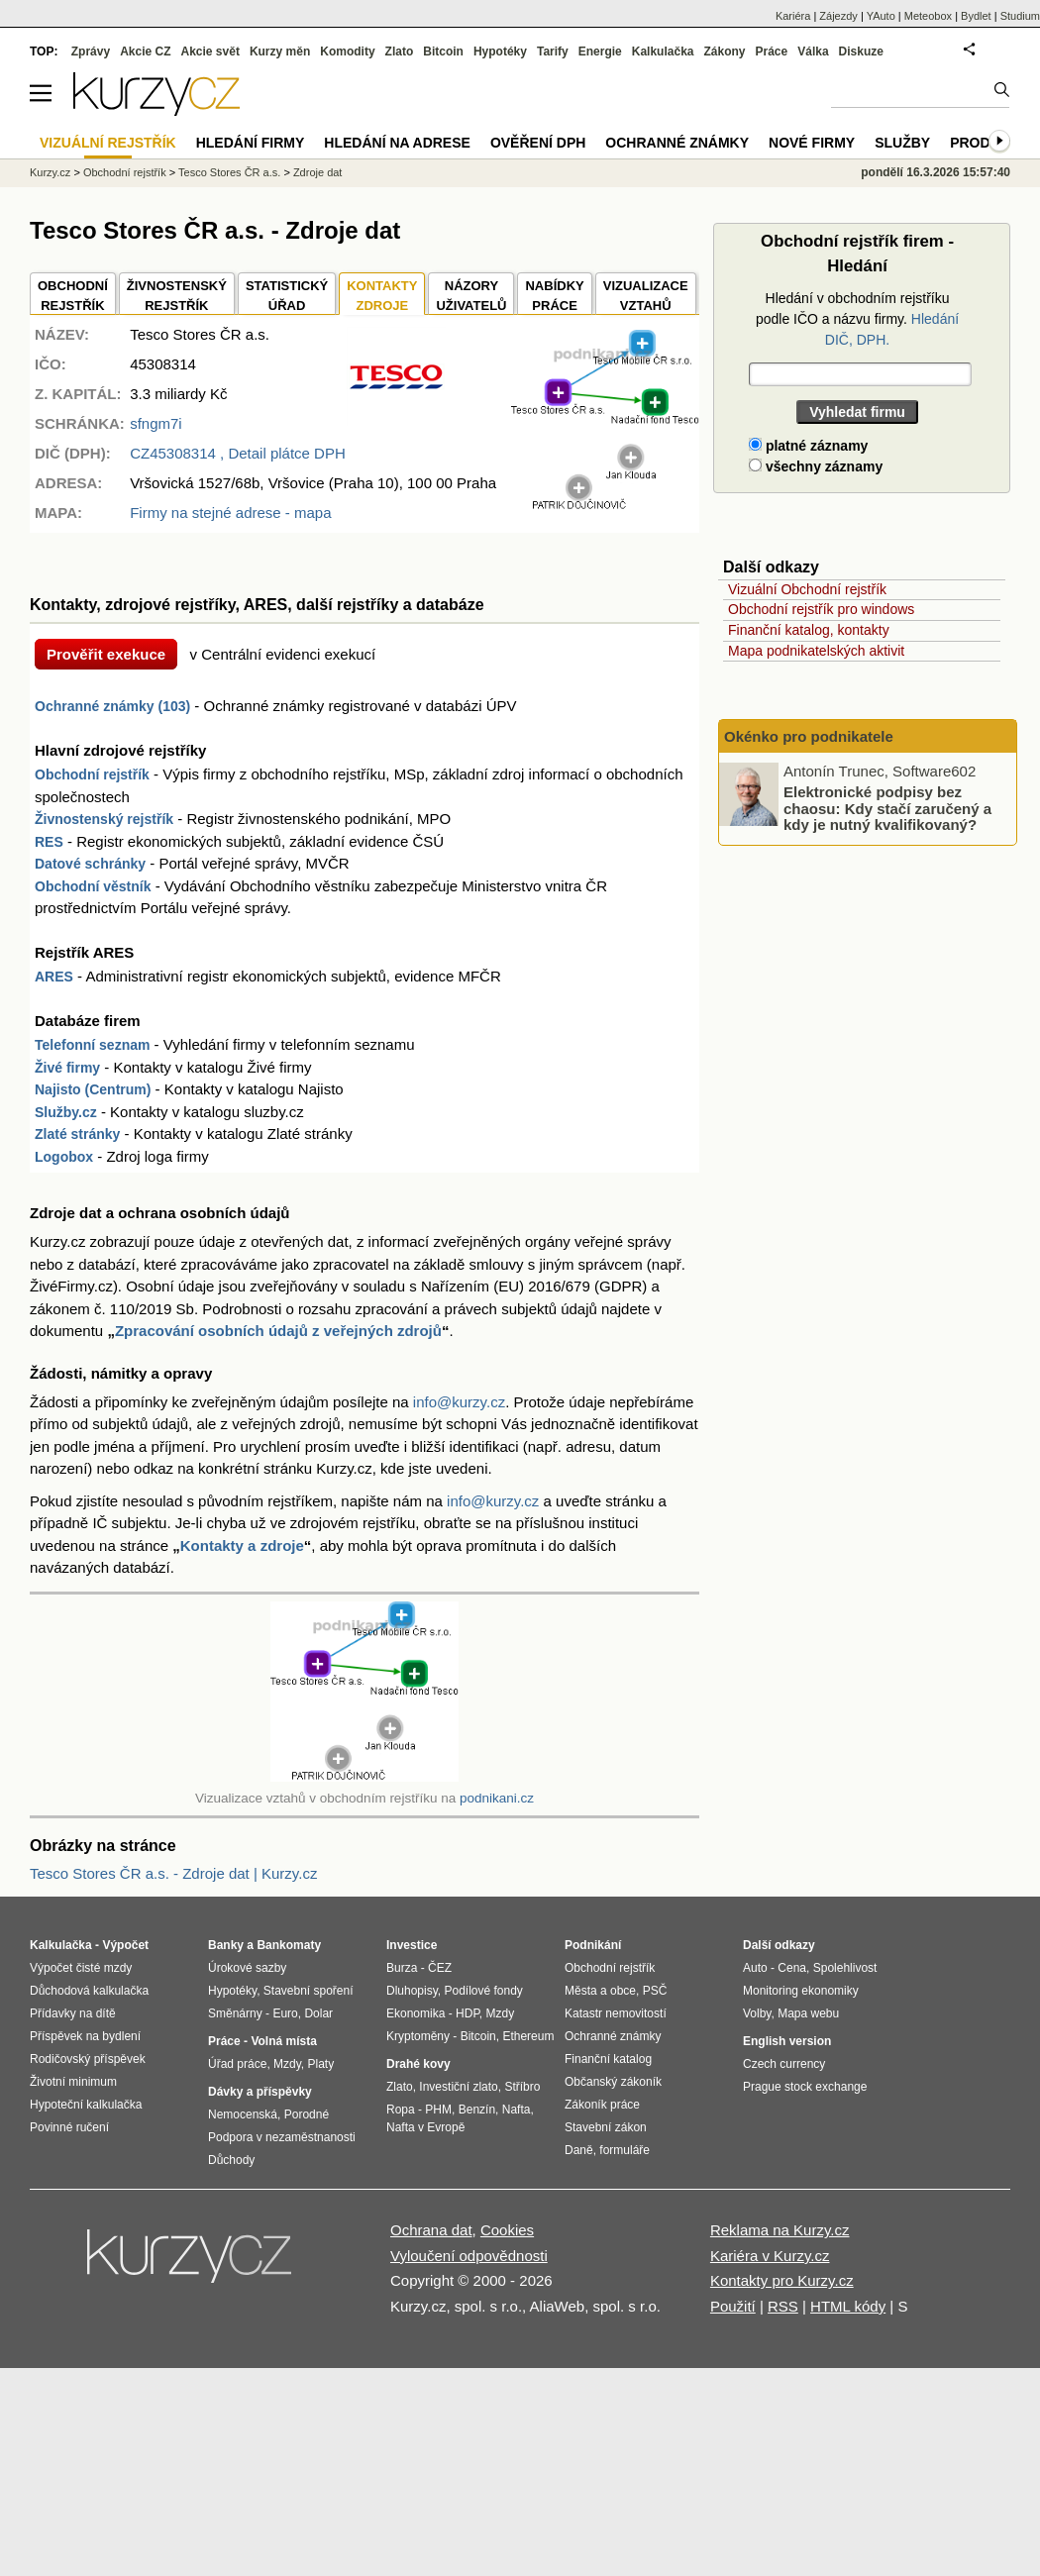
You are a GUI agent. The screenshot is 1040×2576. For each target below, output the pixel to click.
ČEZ (440, 1968)
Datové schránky (90, 864)
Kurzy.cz (50, 172)
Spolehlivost (845, 1968)
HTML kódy (847, 2306)
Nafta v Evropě (425, 2127)
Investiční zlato (458, 2087)
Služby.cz (66, 1112)
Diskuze (861, 51)
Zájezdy (838, 16)
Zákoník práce (602, 2105)
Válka (812, 51)
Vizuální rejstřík (108, 143)
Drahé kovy (418, 2064)
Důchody (231, 2160)
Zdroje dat (318, 172)
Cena (792, 1968)
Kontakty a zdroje (242, 1545)
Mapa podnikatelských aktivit (816, 651)
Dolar (318, 2013)
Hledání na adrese (397, 143)
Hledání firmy (250, 143)
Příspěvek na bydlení (85, 2036)
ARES (54, 976)
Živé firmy (67, 1068)
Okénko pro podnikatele (808, 736)
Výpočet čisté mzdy (81, 1968)
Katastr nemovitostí (616, 2013)
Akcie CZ (145, 51)
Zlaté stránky (77, 1134)
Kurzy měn (280, 51)
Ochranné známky (677, 143)
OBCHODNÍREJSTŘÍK (73, 295)
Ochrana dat (431, 2229)
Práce (772, 51)
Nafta (516, 2109)
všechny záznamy (816, 466)
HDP (467, 2013)
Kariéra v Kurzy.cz (770, 2255)
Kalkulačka (663, 51)
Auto (755, 1968)
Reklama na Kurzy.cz (780, 2229)
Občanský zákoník (613, 2082)
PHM (438, 2109)
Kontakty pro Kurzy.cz (782, 2280)
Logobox (64, 1157)
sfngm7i (156, 423)
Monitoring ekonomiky (801, 1991)
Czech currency (784, 2064)
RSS (783, 2306)
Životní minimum (73, 2082)
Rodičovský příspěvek (88, 2059)
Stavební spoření (308, 1991)
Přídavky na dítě (73, 2013)
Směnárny (235, 2013)
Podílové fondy (483, 1991)
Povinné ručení (69, 2127)
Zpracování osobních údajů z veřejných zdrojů (278, 1330)
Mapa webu (808, 2013)
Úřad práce (237, 2064)
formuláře (624, 2150)
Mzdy (287, 2064)
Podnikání (593, 1945)
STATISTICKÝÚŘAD (287, 295)
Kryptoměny (418, 2036)
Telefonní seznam (92, 1045)
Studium (1020, 16)
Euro (284, 2013)
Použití (733, 2306)
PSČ (655, 1991)
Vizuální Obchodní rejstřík (807, 589)
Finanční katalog (608, 2059)
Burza (401, 1968)
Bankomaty (289, 1945)
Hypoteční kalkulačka (86, 2105)
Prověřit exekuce (106, 654)
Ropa (400, 2109)
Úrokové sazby (247, 1968)
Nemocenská (242, 2114)
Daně (579, 2150)
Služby (902, 143)
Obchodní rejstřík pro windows (821, 609)
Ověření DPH (537, 143)
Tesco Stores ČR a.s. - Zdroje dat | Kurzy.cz (173, 1873)
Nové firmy (812, 143)
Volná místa (283, 2041)
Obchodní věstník (93, 886)
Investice (411, 1945)
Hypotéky (500, 51)
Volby (757, 2013)
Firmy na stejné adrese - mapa (230, 512)
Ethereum (528, 2036)
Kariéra (793, 16)
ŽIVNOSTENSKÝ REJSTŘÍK (177, 295)
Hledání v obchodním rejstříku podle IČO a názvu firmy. (857, 319)
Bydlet (976, 16)
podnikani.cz (497, 1798)
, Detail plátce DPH (238, 453)
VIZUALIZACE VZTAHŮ (645, 295)
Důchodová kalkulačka (89, 1991)
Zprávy (90, 51)
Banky (226, 1945)
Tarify (553, 51)
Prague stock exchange (805, 2087)
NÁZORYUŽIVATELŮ (471, 295)
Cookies (507, 2229)
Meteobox (928, 16)
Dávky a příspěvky (260, 2092)
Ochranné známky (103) (112, 706)
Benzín (477, 2109)
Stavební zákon (606, 2127)
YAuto (881, 16)
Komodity (347, 51)
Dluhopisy (412, 1991)
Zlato (399, 51)
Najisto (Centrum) (93, 1089)
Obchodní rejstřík (92, 774)
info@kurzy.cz (459, 1401)
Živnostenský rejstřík (104, 819)
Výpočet (125, 1945)
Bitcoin (443, 51)
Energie (600, 51)
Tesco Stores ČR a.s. (229, 172)
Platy (321, 2064)
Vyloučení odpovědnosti (469, 2255)
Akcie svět (210, 51)
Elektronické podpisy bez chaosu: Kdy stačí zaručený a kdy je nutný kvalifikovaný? (887, 808)
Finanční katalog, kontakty (808, 630)
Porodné (306, 2114)
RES (49, 842)
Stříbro (522, 2087)
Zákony (724, 51)
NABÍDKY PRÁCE (554, 295)
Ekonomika (415, 2013)
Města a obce (600, 1991)
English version (787, 2041)
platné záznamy (808, 446)
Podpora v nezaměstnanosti (282, 2137)
